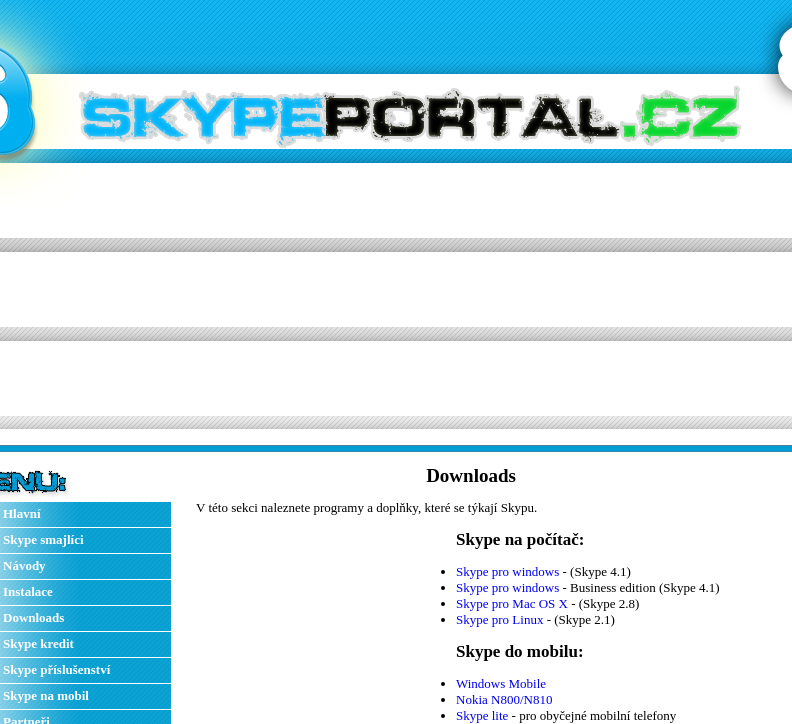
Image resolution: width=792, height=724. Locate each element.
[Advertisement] (317, 289)
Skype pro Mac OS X (512, 603)
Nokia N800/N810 (504, 699)
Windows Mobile (501, 683)
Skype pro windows (507, 571)
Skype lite (482, 715)
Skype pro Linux (499, 619)
